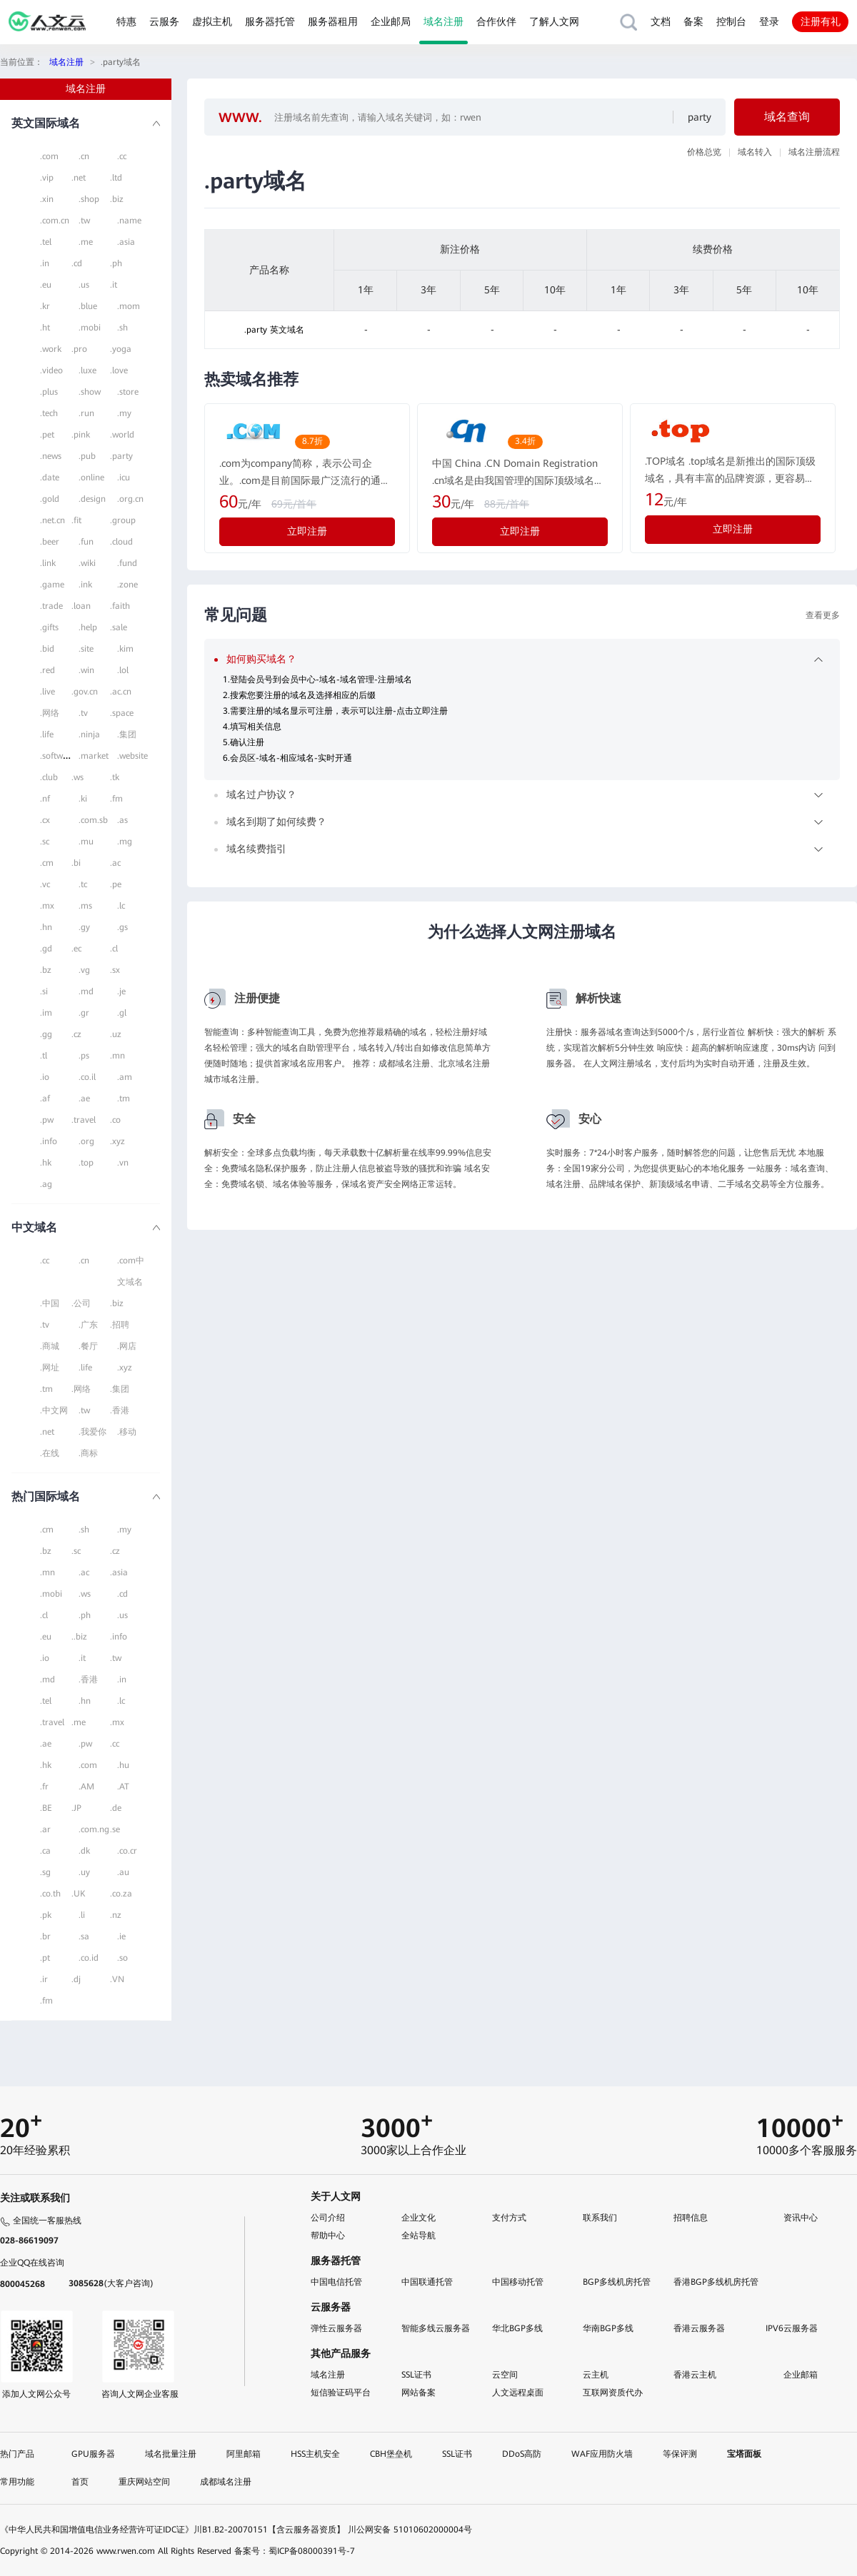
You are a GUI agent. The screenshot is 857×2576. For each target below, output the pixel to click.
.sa (84, 1936)
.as (122, 820)
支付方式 (509, 2218)
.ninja (89, 734)
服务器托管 (270, 21)
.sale (118, 627)
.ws (77, 777)
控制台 (731, 21)
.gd (46, 949)
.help (88, 627)
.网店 (126, 1346)
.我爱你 (92, 1432)
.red (47, 670)
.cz (76, 1034)
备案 (693, 21)
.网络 (49, 713)
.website (132, 756)
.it (113, 285)
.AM (86, 1787)
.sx (115, 970)
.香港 (119, 1410)
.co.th (50, 1894)
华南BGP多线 (608, 2328)
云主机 (595, 2375)
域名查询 (787, 116)
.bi (76, 863)
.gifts (49, 627)
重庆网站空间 (144, 2482)
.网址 (49, 1368)
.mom (128, 306)
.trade (51, 606)
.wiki (87, 563)
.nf (45, 799)
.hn (46, 927)
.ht (45, 328)
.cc (121, 156)
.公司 (81, 1303)
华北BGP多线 (517, 2328)
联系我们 (600, 2218)
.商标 (88, 1453)
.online (91, 478)
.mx (47, 906)
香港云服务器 (699, 2328)
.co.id (89, 1958)
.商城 (49, 1346)
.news (50, 456)
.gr (84, 1013)
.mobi (90, 328)
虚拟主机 (212, 21)
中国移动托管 (517, 2282)
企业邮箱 (800, 2375)
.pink (80, 435)
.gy (84, 927)
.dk (84, 1851)
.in (44, 263)
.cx (45, 820)
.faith (120, 606)
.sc (44, 842)
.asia (126, 242)
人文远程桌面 (517, 2393)
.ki (83, 799)
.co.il (87, 1077)
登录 (769, 21)
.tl (43, 1056)
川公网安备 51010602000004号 (410, 2530)
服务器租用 (333, 21)
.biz (117, 199)
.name (129, 221)
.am (124, 1077)
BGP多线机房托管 (617, 2282)
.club (49, 777)
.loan (81, 606)
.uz (115, 1034)
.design (92, 499)
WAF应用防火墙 (602, 2454)
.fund (127, 563)
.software (58, 756)
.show (90, 392)
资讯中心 (800, 2218)
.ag (46, 1184)
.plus (49, 392)
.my (124, 413)
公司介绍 (328, 2218)
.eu (45, 285)
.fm (116, 799)
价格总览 (704, 152)
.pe (115, 884)
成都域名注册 (225, 2482)
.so (122, 1958)
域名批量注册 (170, 2454)
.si (44, 991)
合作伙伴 (496, 21)
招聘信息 (690, 2218)
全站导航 (418, 2236)
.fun (86, 542)
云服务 (164, 21)
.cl (114, 949)
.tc (83, 884)
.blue (88, 306)
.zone (127, 585)
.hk (45, 1163)
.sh (122, 328)
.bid (47, 649)
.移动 (126, 1432)
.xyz (117, 1141)
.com (49, 156)
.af (45, 1098)
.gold (49, 499)
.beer (49, 542)
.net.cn (52, 520)
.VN (117, 1979)
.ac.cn (120, 692)
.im (46, 1013)
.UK (78, 1894)
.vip (47, 178)
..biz (79, 1637)
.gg (46, 1034)
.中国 (49, 1303)
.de (115, 1808)
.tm (123, 1098)
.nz (115, 1915)
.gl (121, 1013)
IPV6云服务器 (792, 2328)
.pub (87, 456)
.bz (45, 970)
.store (128, 392)
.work (50, 349)
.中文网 (54, 1410)
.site (86, 649)
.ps (84, 1056)
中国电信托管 (336, 2282)
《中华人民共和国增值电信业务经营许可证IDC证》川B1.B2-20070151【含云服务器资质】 (172, 2530)
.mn (117, 1056)
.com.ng (94, 1829)
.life (47, 734)
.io (44, 1077)
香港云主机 (694, 2375)
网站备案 (418, 2393)
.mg (124, 842)
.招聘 (119, 1325)
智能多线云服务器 (435, 2328)
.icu (123, 478)
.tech (49, 413)
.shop (89, 199)
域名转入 (755, 152)
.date (49, 478)
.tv (83, 713)
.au (123, 1872)
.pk (45, 1915)
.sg (45, 1872)
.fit (76, 520)
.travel (83, 1120)
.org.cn (130, 499)
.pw (47, 1120)
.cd (76, 263)
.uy (84, 1872)
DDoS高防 (521, 2454)
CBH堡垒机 (391, 2454)
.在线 (49, 1453)
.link (48, 563)
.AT (123, 1787)
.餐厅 (88, 1346)
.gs (122, 927)
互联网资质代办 (613, 2393)
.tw (84, 221)
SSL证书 (416, 2375)
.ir (44, 1979)
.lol (123, 670)
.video (51, 370)
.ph (116, 263)
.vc (45, 884)
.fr (44, 1787)
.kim (125, 649)
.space (122, 713)
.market (94, 756)
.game (52, 585)
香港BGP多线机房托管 (715, 2282)
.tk (114, 777)
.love (119, 370)
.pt (45, 1958)
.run (86, 413)
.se (115, 1829)
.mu (86, 842)
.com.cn (54, 221)
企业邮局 (391, 21)
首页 (80, 2482)
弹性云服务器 (336, 2328)
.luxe (87, 370)
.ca (45, 1851)
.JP (76, 1808)
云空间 (505, 2375)
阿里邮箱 (243, 2454)
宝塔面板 (744, 2454)
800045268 (22, 2284)
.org (86, 1141)
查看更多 (823, 615)
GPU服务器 (93, 2454)
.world (122, 435)
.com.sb (93, 820)
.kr (45, 306)
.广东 (88, 1325)
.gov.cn (84, 692)
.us (84, 285)
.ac (115, 863)
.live (47, 692)
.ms (85, 906)
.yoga (120, 349)
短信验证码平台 (341, 2393)
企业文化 (418, 2218)
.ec (76, 949)
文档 (661, 21)
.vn (123, 1163)
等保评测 (680, 2454)
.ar (45, 1829)
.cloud (121, 542)
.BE (46, 1808)
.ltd (116, 178)
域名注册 (443, 21)
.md (86, 991)
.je (121, 991)
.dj (76, 1979)
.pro (79, 349)
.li (82, 1915)
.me (86, 242)
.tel (45, 242)
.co (115, 1120)
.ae (84, 1098)
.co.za (121, 1894)
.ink (85, 585)
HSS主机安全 (315, 2454)
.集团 (126, 734)
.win (86, 670)
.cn (84, 156)
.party (121, 456)
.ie (121, 1936)
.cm (47, 863)
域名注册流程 (814, 152)
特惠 (126, 21)
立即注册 (307, 531)
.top (86, 1163)
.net (78, 178)
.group (123, 520)
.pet (47, 435)
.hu (123, 1765)
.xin (47, 199)
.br (45, 1936)
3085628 (111, 2283)
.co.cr (127, 1851)
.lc (121, 906)
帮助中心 (328, 2236)
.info (48, 1141)
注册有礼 (821, 21)
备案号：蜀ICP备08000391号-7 (294, 2551)
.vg (84, 970)
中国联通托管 (427, 2282)
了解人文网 (554, 21)
